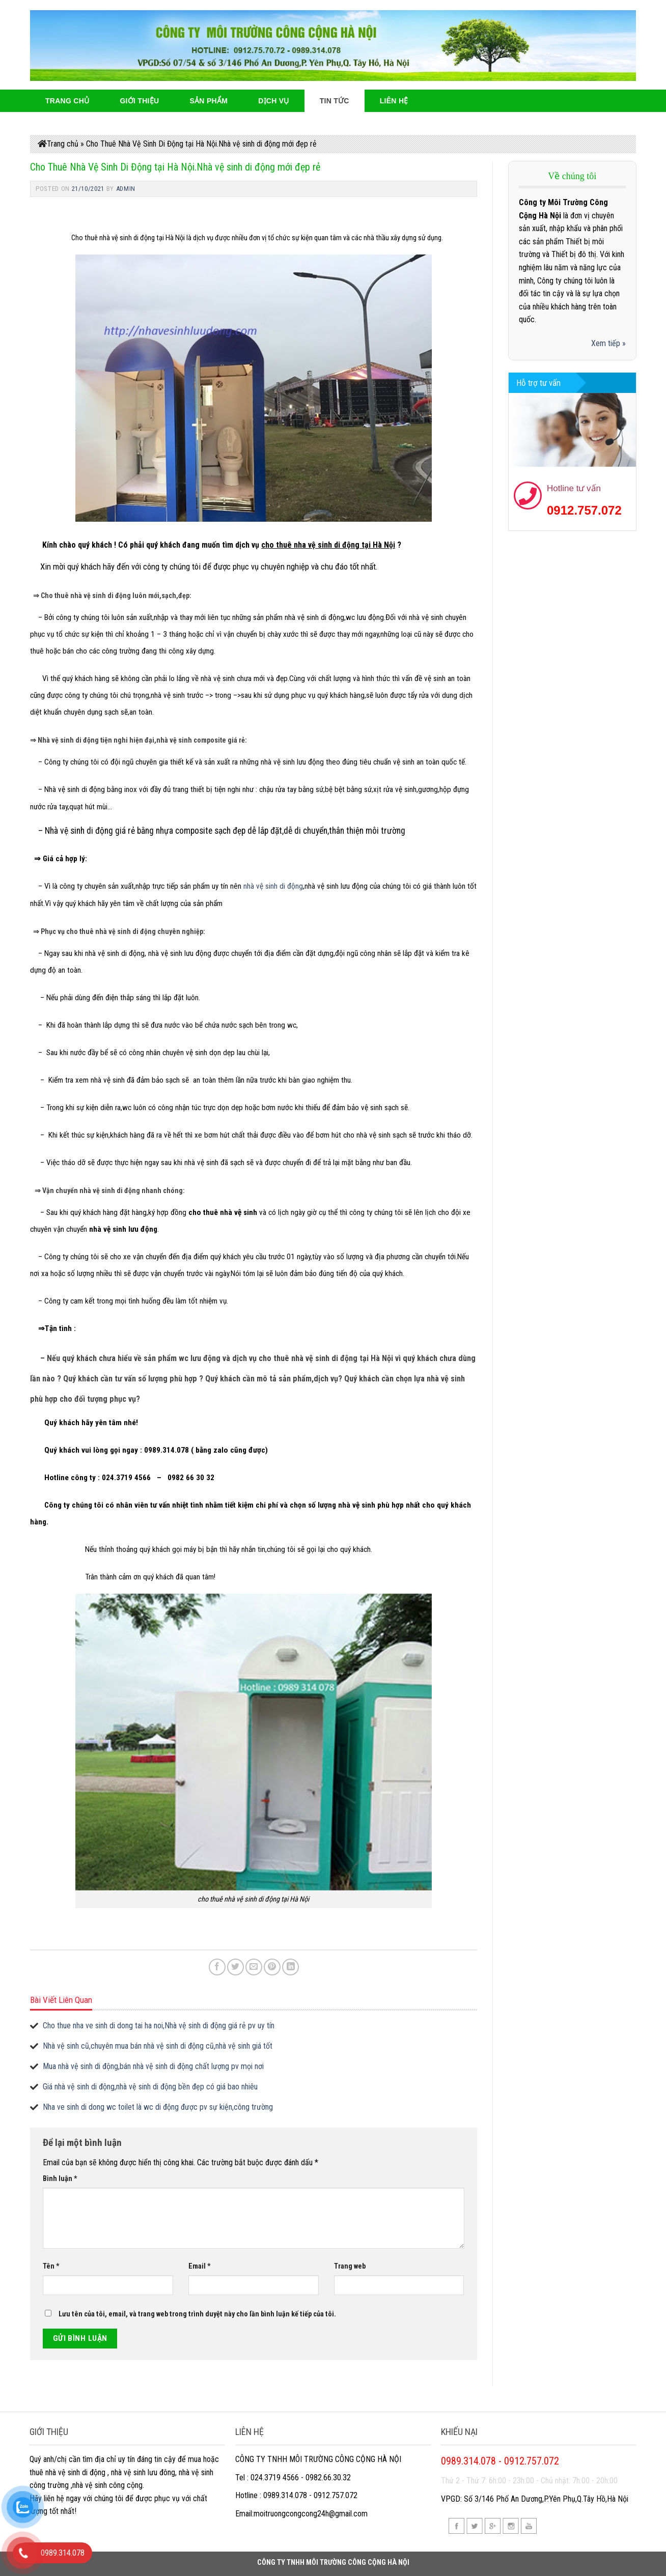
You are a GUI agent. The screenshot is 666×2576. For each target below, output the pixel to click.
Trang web (350, 2266)
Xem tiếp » (608, 343)
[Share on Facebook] (217, 1967)
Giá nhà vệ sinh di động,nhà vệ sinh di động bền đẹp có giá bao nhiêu (150, 2086)
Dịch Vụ (273, 101)
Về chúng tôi (572, 176)
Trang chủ (62, 144)
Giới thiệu (139, 101)
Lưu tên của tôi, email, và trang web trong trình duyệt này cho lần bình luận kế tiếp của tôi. (197, 2314)
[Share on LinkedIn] (290, 1967)
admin (125, 188)
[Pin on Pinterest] (272, 1967)
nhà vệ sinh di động (273, 886)
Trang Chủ (67, 101)
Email (199, 2266)
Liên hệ (394, 101)
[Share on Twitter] (235, 1967)
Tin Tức (334, 101)
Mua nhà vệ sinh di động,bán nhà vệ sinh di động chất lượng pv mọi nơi (153, 2066)
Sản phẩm (208, 101)
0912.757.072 (584, 510)
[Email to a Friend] (253, 1967)
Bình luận (60, 2178)
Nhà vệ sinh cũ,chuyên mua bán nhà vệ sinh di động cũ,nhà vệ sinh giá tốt (157, 2046)
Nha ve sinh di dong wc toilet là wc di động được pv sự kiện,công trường (158, 2107)
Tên (51, 2266)
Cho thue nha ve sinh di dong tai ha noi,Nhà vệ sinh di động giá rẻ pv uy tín (158, 2025)
